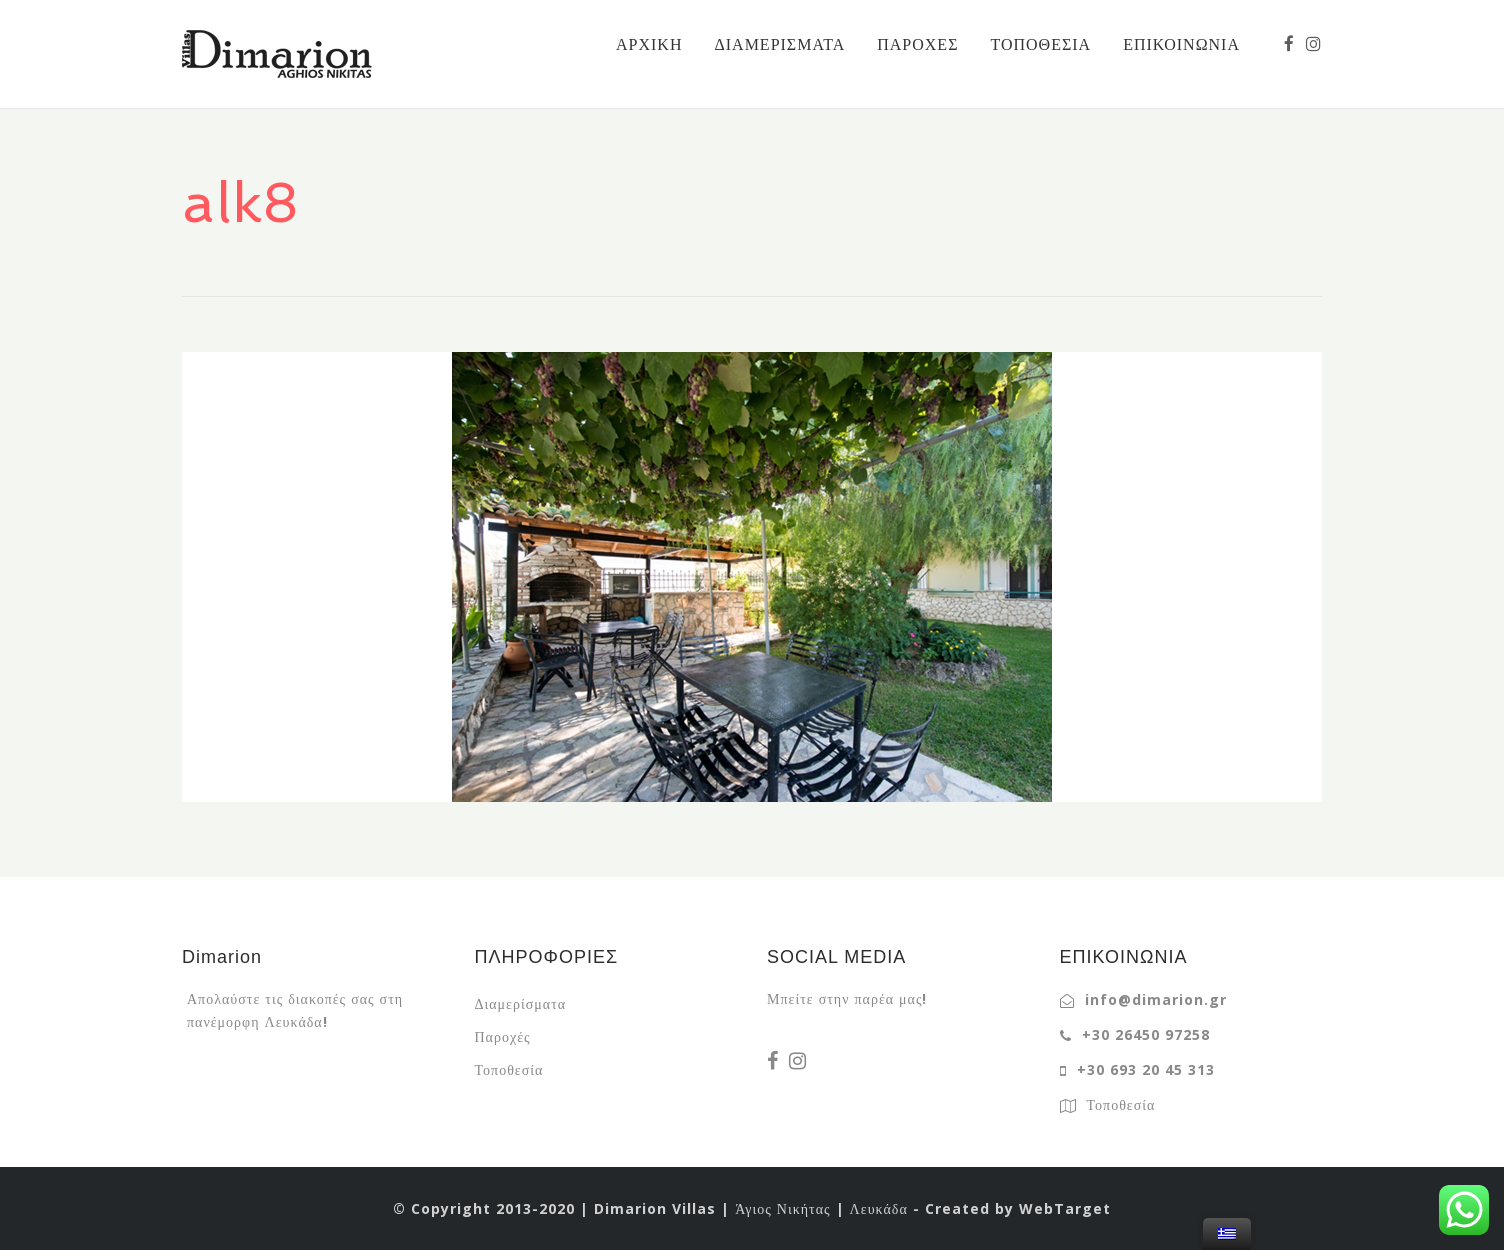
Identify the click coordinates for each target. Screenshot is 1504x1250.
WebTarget (1065, 1208)
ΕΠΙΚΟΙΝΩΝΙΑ (1181, 44)
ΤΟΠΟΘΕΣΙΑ (1040, 44)
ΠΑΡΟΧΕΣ (917, 44)
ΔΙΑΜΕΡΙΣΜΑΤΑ (779, 44)
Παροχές (503, 1036)
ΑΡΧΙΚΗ (649, 44)
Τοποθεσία (509, 1069)
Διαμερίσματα (521, 1003)
